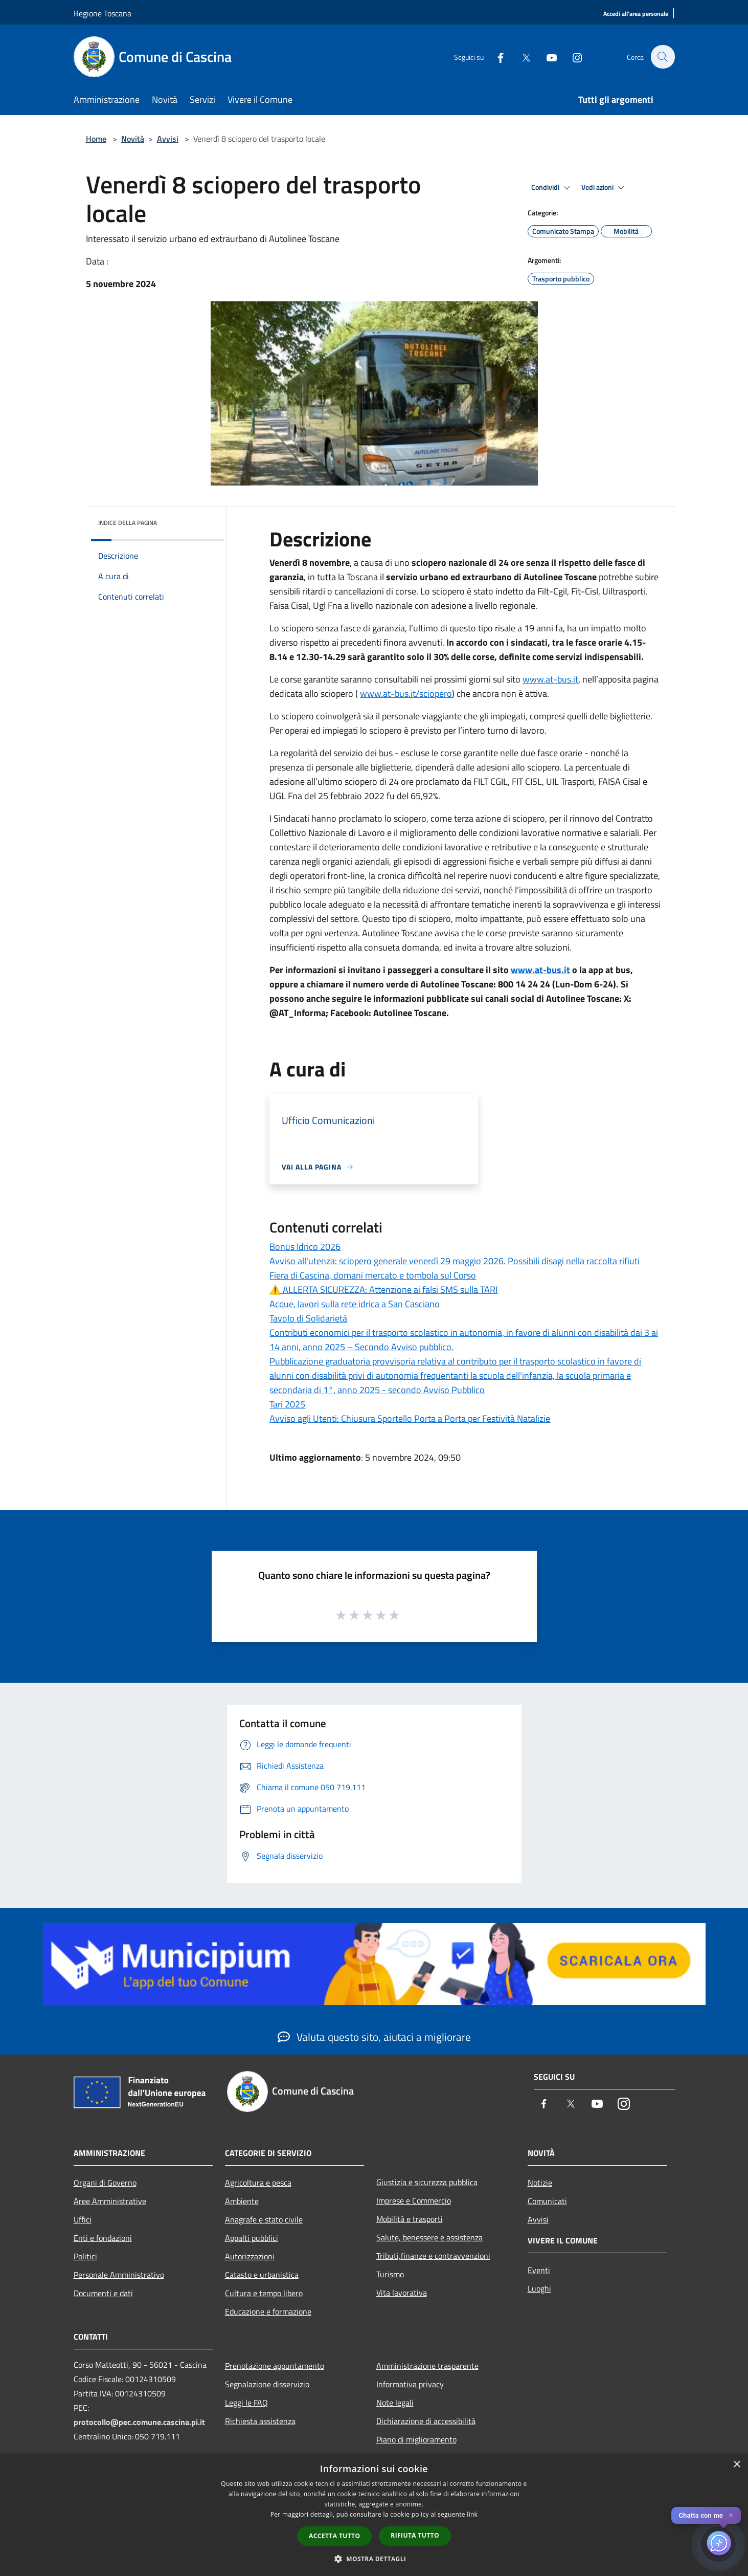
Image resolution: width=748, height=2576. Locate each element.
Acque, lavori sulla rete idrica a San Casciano (354, 1304)
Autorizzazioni (250, 2256)
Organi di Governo (105, 2182)
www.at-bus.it (550, 679)
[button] (374, 2558)
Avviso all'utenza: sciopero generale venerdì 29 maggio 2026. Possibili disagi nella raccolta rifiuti (454, 1261)
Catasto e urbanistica (262, 2275)
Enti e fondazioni (103, 2238)
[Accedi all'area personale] (635, 14)
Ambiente (242, 2201)
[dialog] (374, 2515)
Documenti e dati (103, 2293)
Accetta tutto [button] (334, 2535)
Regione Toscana (102, 13)
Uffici (83, 2219)
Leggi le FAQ (246, 2402)
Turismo (390, 2274)
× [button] (736, 2465)
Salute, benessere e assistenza (429, 2237)
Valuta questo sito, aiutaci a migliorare (374, 2037)
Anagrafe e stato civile (264, 2219)
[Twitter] (520, 56)
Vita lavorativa (401, 2292)
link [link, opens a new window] (472, 2514)
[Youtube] (546, 56)
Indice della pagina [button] (127, 522)
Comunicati (547, 2201)
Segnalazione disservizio (267, 2384)
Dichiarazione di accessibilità (425, 2421)
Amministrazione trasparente (427, 2366)
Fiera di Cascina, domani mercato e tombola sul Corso (372, 1275)
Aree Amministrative (110, 2201)
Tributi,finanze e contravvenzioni (433, 2256)
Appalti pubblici (251, 2238)
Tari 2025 (287, 1404)
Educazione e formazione (268, 2311)
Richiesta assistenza (260, 2421)
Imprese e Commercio (413, 2200)
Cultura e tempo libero (264, 2293)
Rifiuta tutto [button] (415, 2535)
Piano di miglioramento (416, 2439)
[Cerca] (662, 57)
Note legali (395, 2402)
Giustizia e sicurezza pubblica (427, 2182)
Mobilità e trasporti (409, 2219)
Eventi (539, 2270)
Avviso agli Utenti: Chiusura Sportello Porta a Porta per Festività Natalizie (409, 1418)
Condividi (552, 188)
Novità (132, 139)
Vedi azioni (604, 188)
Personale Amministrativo (119, 2275)
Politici (85, 2256)
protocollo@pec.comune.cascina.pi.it (139, 2422)
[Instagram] (571, 56)
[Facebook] (495, 56)
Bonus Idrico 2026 (305, 1246)
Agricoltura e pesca (258, 2182)
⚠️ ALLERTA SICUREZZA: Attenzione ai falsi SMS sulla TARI (383, 1289)
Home (96, 139)
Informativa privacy (410, 2384)
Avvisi (167, 139)
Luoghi (539, 2288)
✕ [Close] (731, 2515)
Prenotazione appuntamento (274, 2366)
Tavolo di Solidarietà (308, 1318)
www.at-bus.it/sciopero (406, 693)
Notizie (540, 2182)
